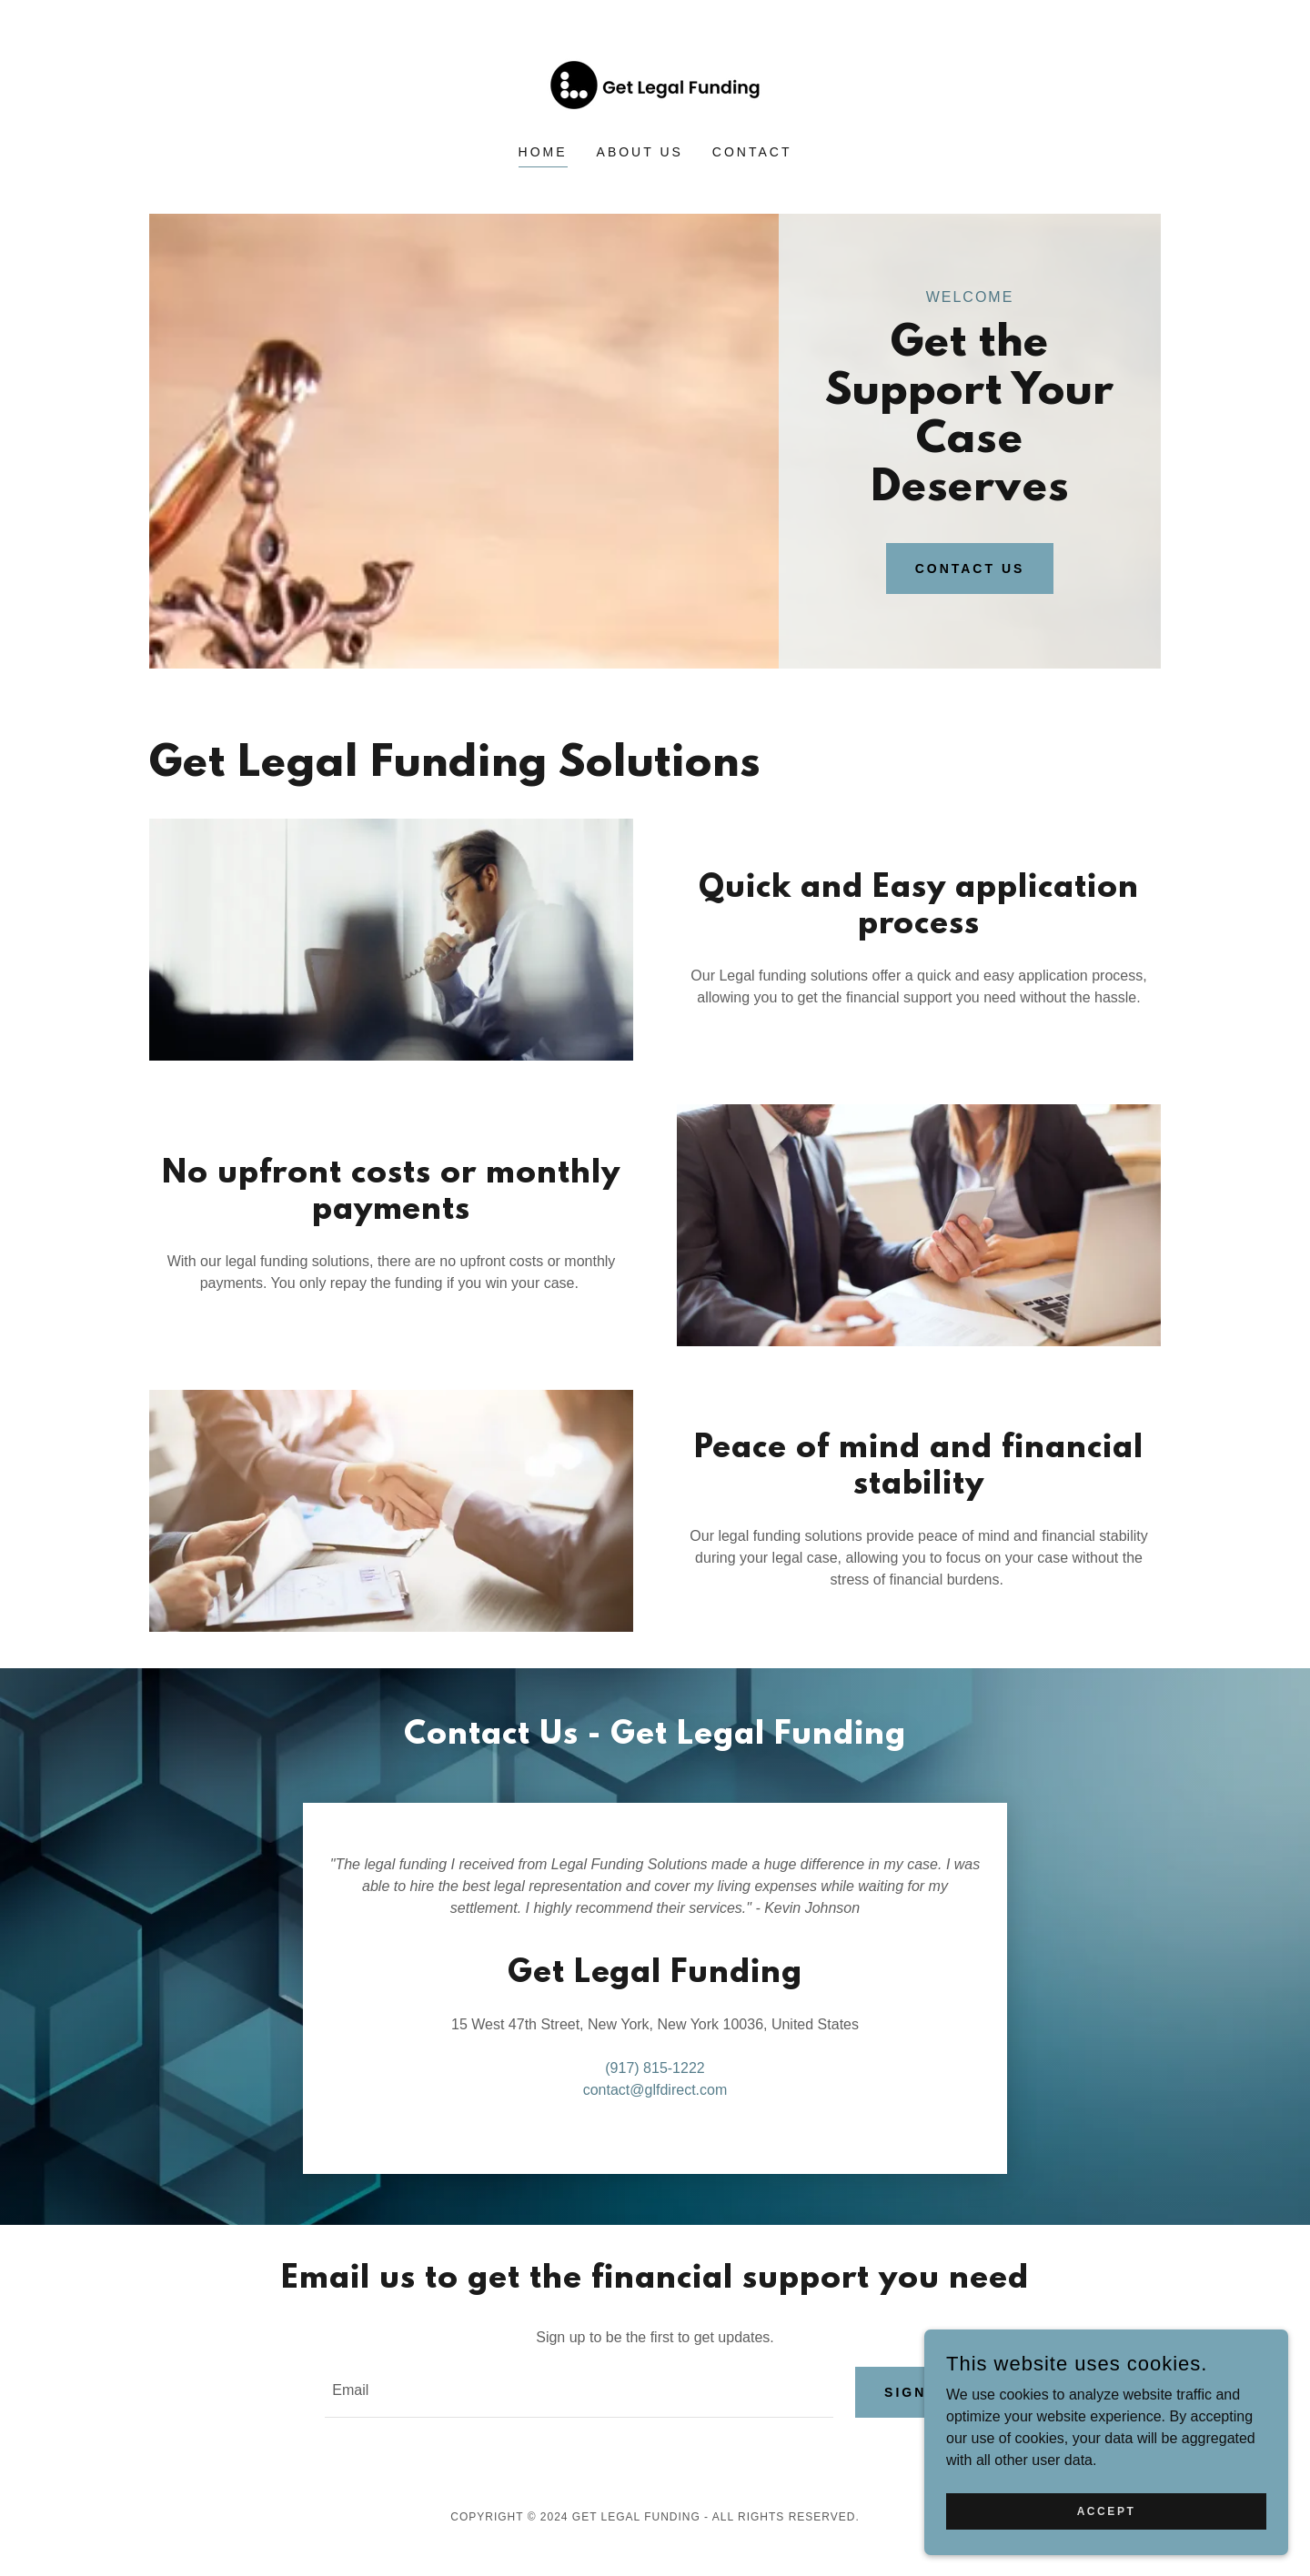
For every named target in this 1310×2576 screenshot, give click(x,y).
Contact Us (970, 568)
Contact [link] (752, 152)
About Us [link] (640, 152)
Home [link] (543, 152)
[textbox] (579, 2392)
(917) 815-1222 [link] (654, 2068)
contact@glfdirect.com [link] (655, 2090)
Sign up (920, 2392)
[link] (655, 84)
